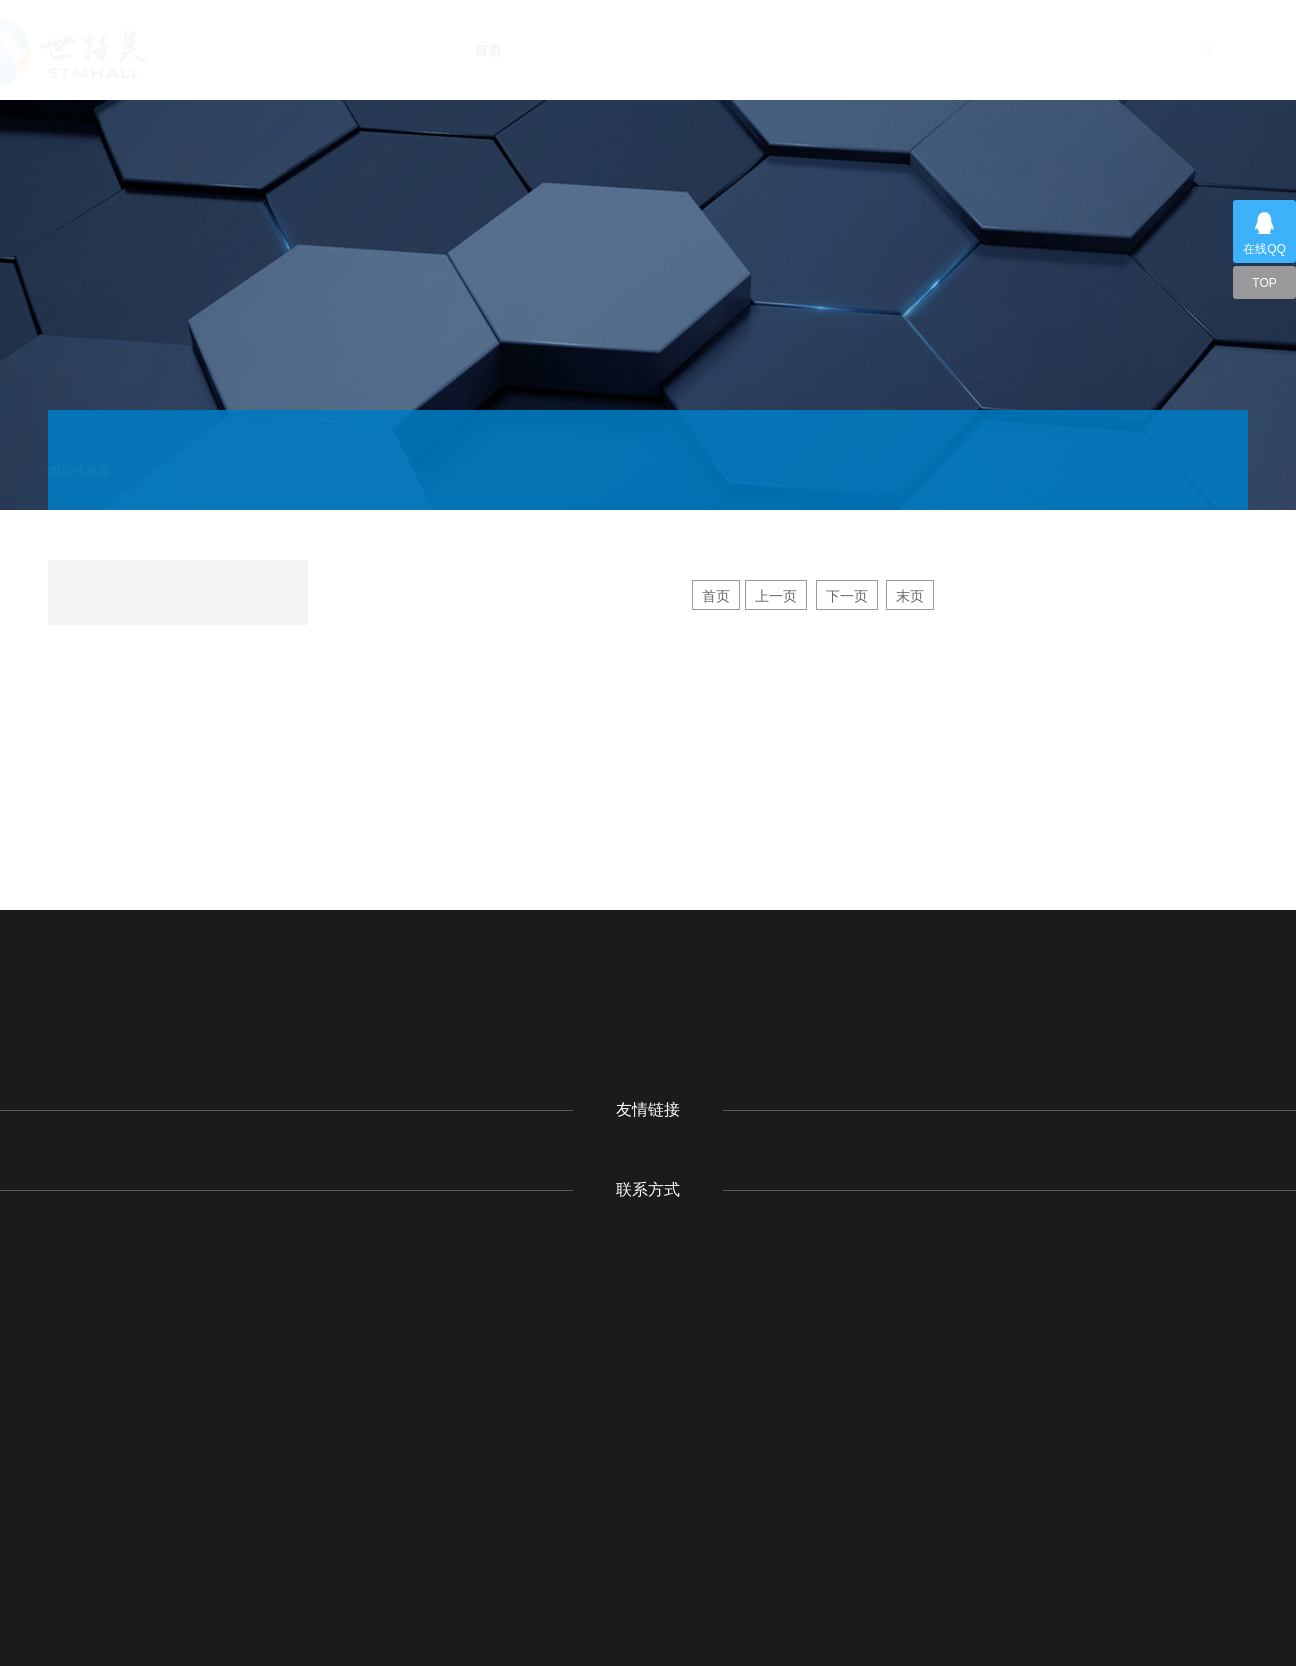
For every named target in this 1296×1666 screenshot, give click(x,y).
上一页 (776, 596)
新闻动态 (707, 50)
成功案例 (990, 50)
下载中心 (898, 50)
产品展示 (804, 50)
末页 (910, 596)
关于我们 (607, 50)
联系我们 (1080, 50)
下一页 (847, 596)
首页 (521, 50)
